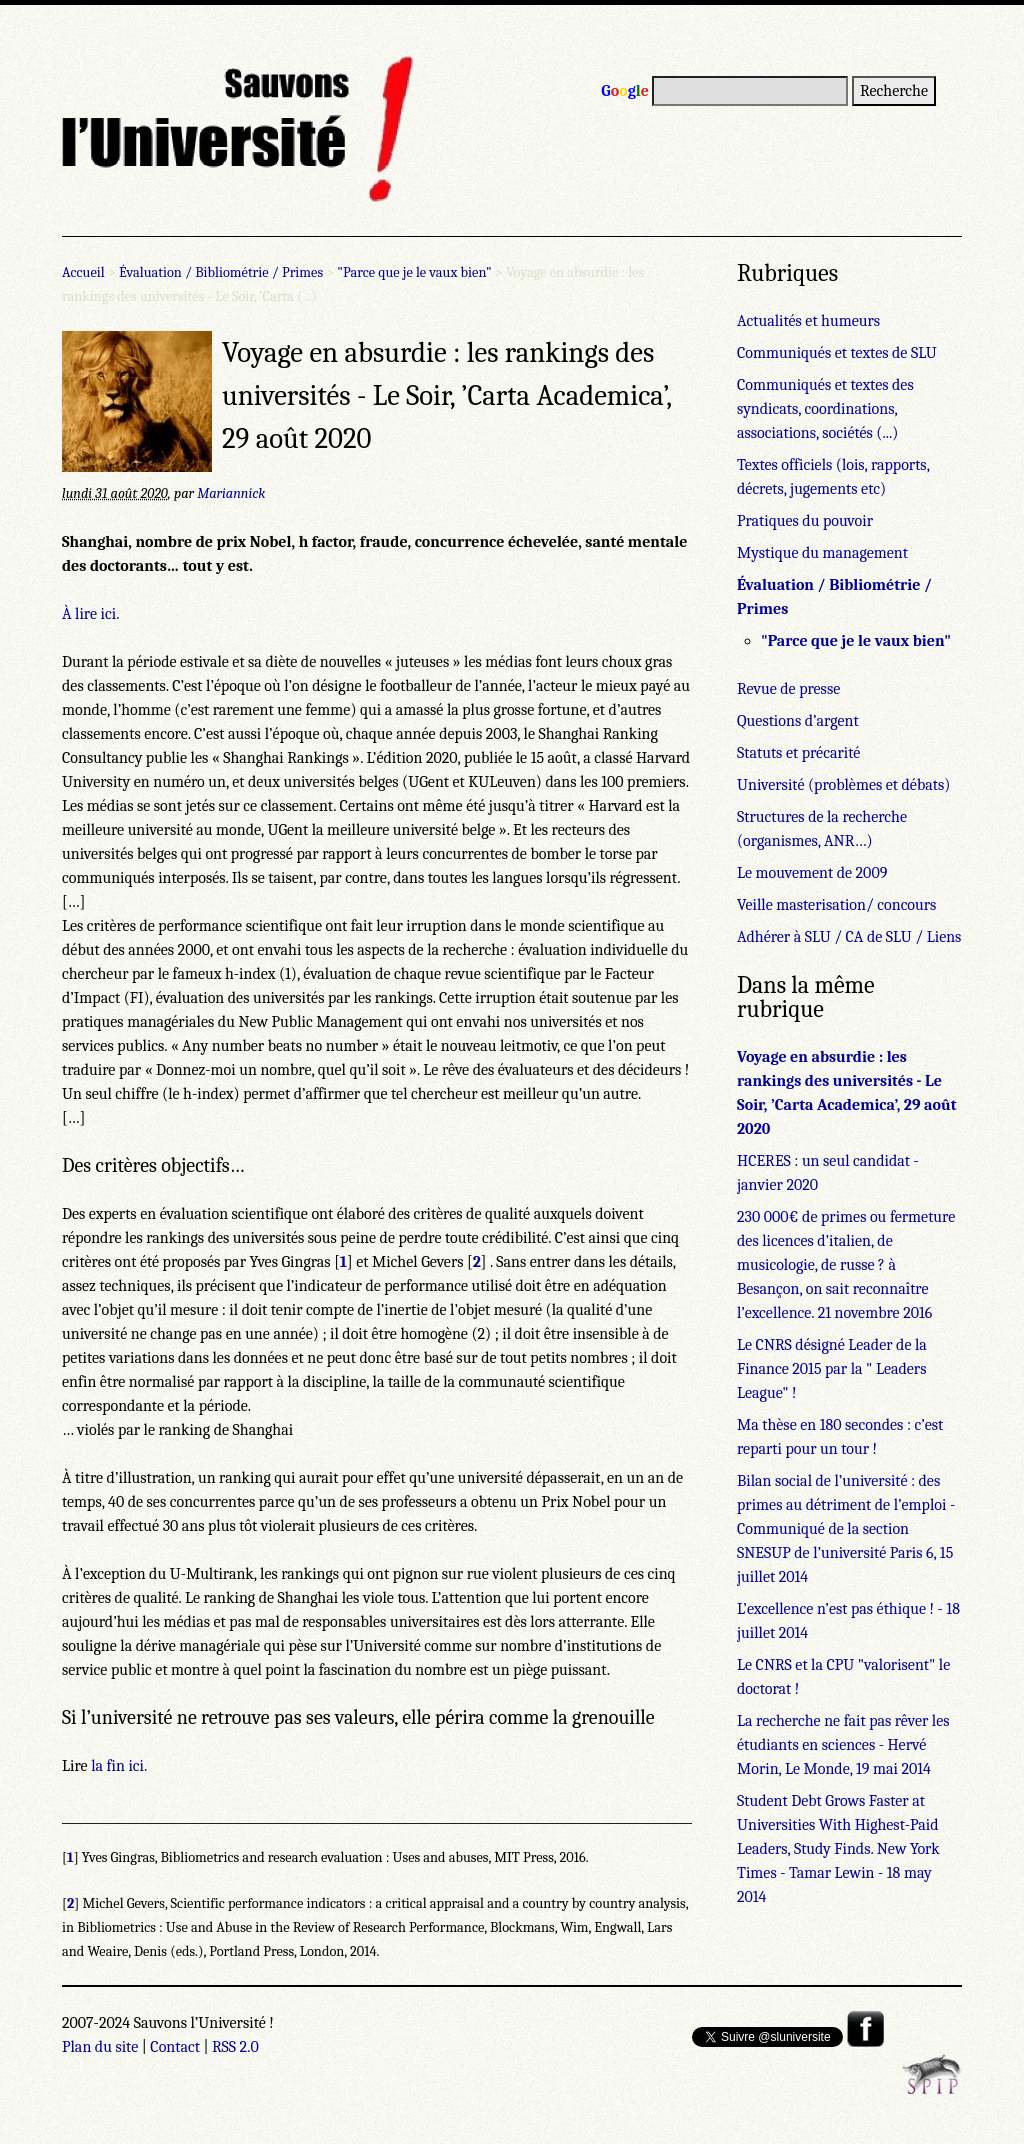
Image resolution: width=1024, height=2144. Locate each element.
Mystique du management (822, 553)
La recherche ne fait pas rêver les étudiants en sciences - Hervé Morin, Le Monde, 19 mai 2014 (843, 1745)
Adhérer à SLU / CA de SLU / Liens (849, 937)
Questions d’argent (798, 721)
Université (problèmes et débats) (843, 785)
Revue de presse (788, 689)
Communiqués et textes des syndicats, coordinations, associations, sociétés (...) (825, 409)
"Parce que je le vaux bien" (414, 272)
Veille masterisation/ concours (836, 905)
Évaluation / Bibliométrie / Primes (221, 272)
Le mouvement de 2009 (812, 873)
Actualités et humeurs (808, 321)
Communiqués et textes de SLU (837, 353)
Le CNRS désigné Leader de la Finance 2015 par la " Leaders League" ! (832, 1369)
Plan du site (100, 2047)
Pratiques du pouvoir (805, 521)
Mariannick (231, 493)
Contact (175, 2047)
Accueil (83, 272)
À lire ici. (90, 614)
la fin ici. (119, 1766)
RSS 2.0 (235, 2047)
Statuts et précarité (798, 753)
